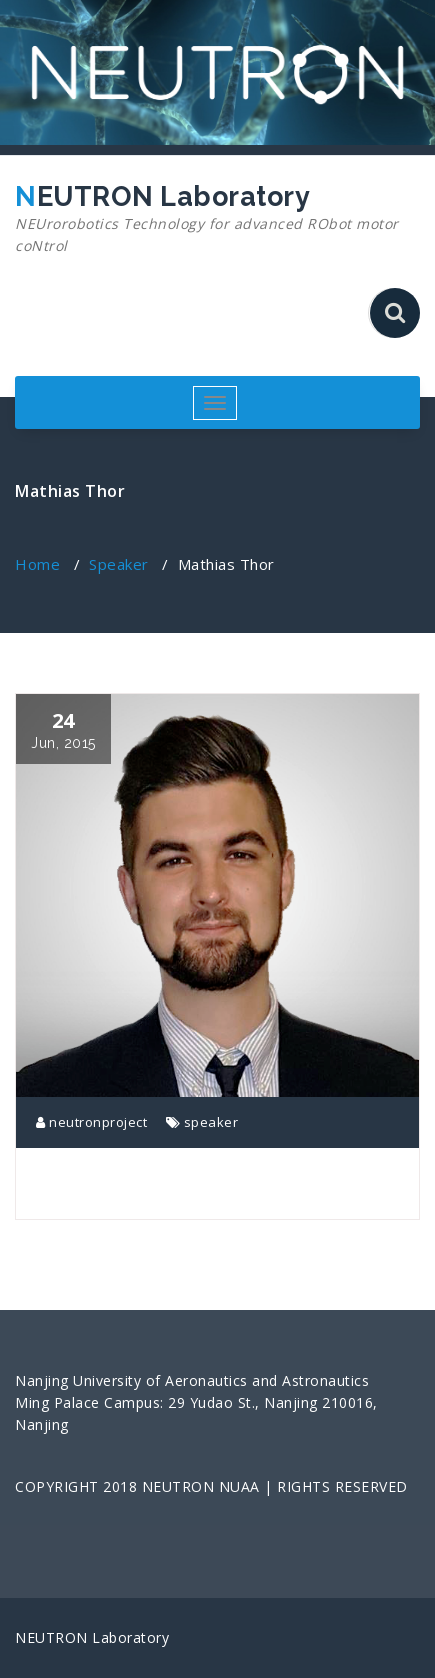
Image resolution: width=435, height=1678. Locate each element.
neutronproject (91, 1122)
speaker (211, 1122)
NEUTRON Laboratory (210, 219)
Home (37, 564)
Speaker (119, 564)
